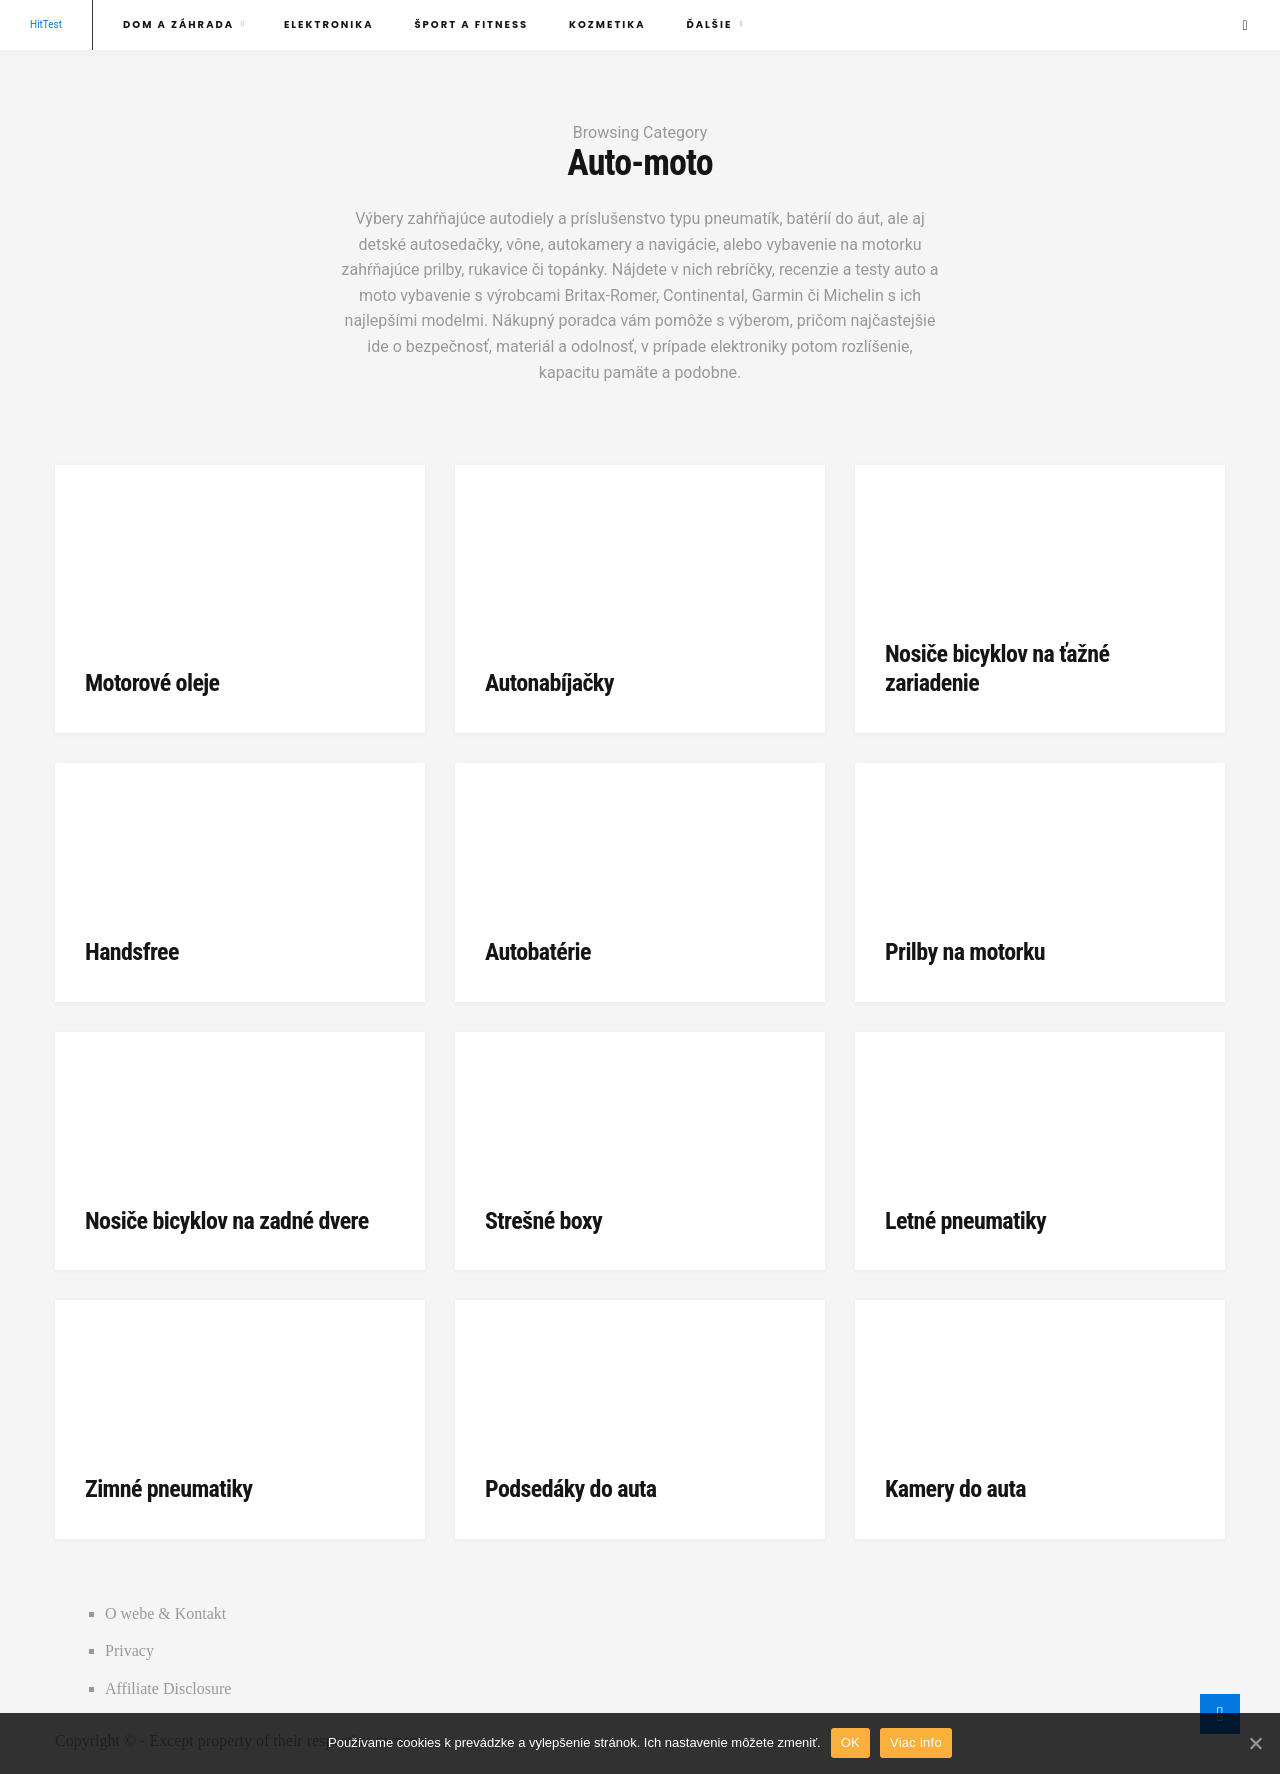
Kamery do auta (955, 1489)
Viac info (916, 1742)
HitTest (46, 24)
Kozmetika (607, 24)
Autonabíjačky (549, 683)
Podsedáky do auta (571, 1489)
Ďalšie (709, 24)
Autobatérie (538, 952)
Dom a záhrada (178, 24)
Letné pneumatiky (965, 1221)
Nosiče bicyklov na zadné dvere (227, 1221)
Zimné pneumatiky (168, 1489)
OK (850, 1742)
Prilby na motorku (965, 952)
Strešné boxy (543, 1221)
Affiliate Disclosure (168, 1688)
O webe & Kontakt (165, 1613)
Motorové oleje (152, 683)
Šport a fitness (471, 24)
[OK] (1255, 1743)
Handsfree (132, 952)
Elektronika (329, 24)
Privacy (129, 1650)
